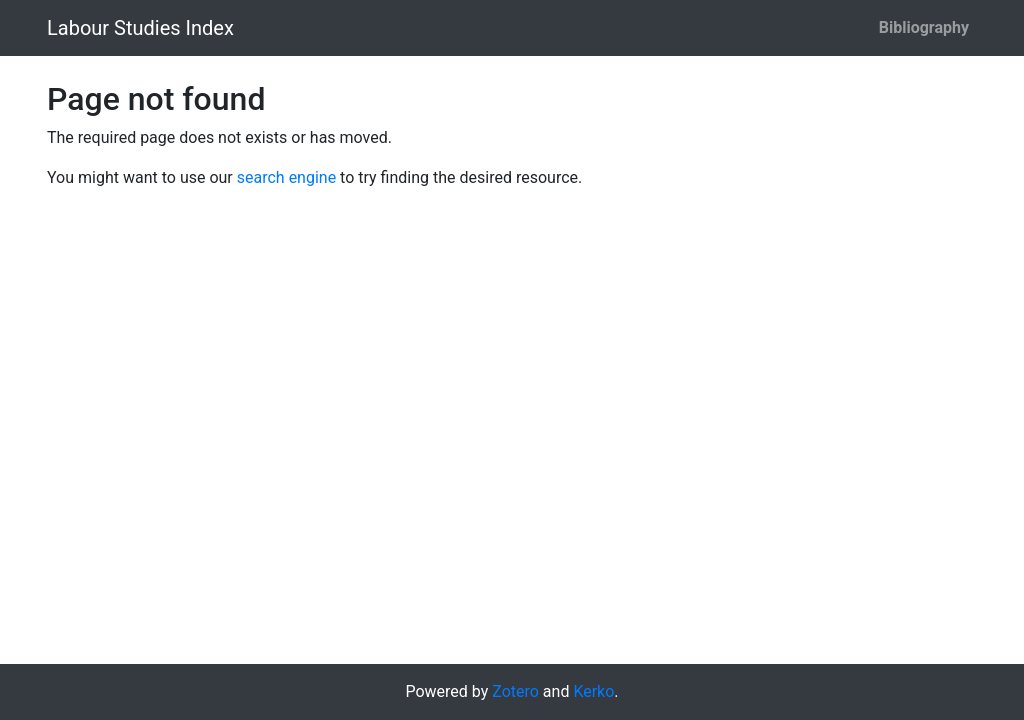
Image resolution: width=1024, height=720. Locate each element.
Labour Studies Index (140, 28)
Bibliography (924, 27)
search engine (286, 177)
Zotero (515, 691)
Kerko (593, 691)
